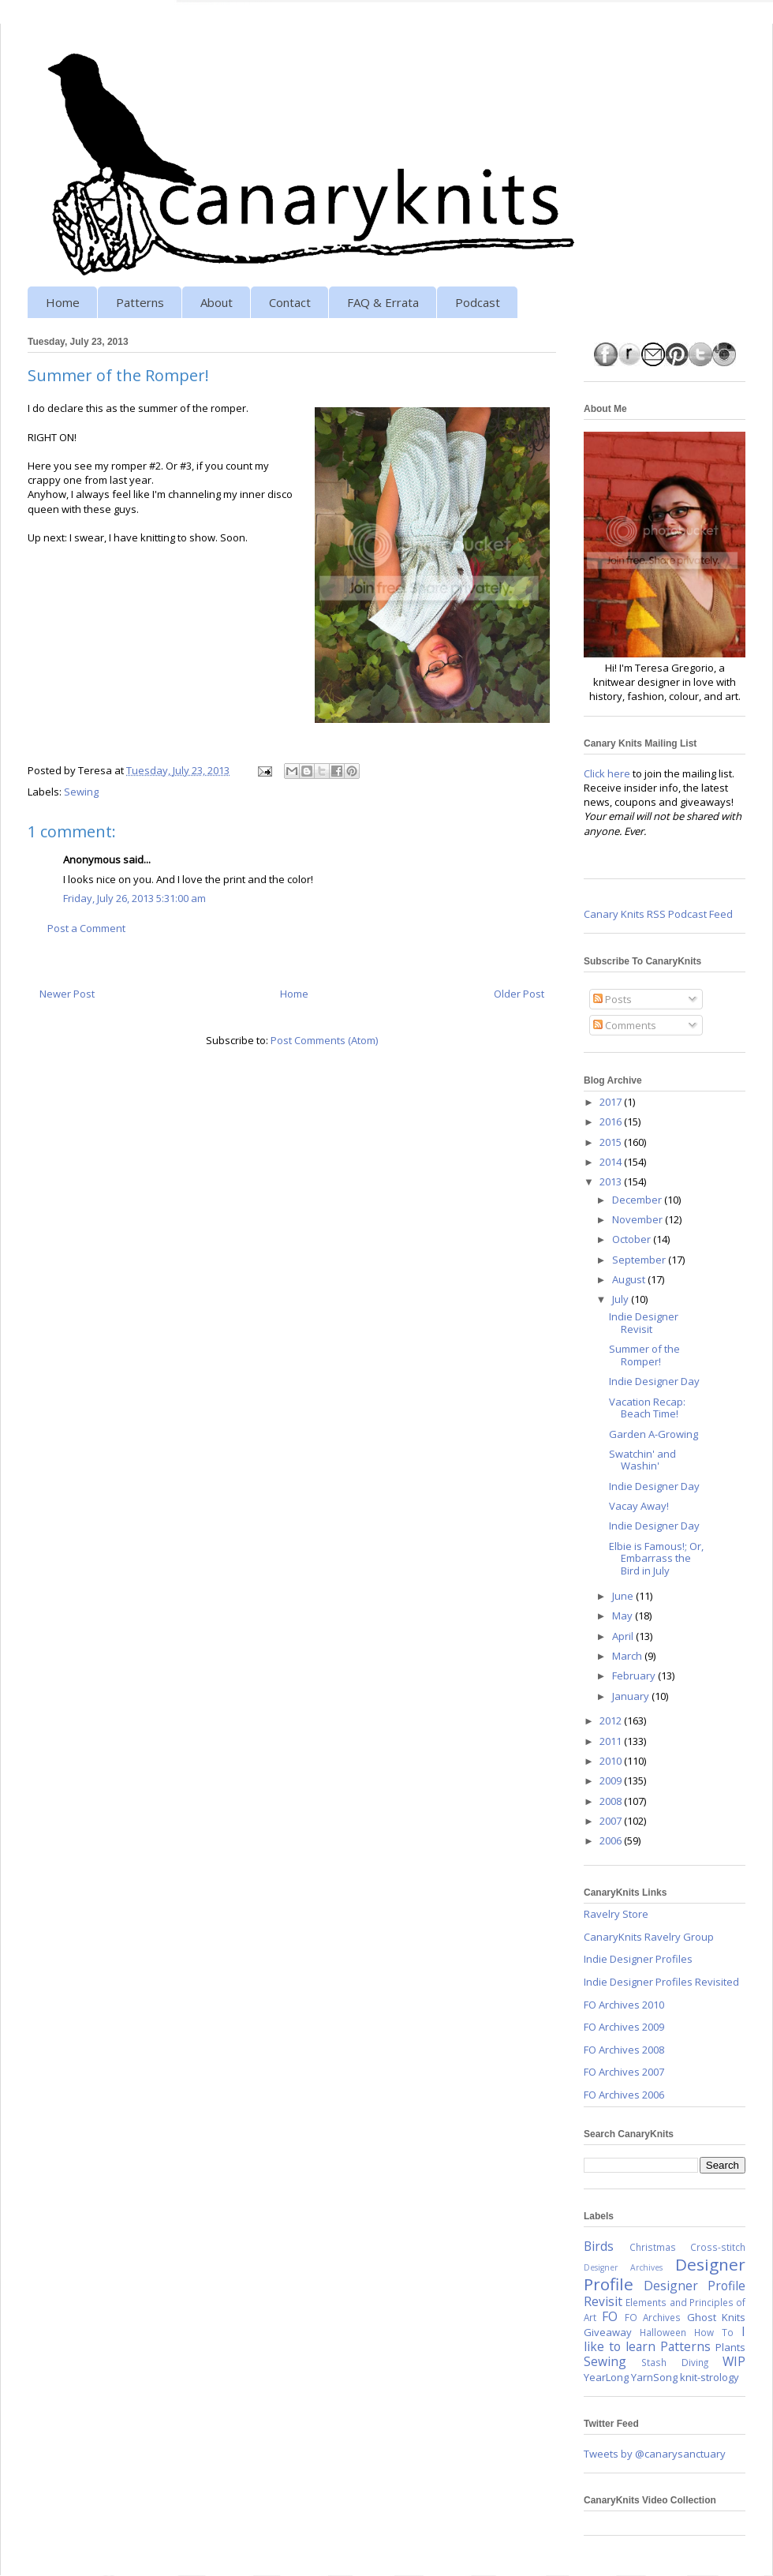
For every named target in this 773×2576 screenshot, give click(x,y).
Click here (607, 773)
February (635, 1675)
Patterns (140, 302)
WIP (734, 2361)
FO (610, 2316)
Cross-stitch (717, 2247)
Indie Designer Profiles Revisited (661, 1982)
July (621, 1299)
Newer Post (67, 994)
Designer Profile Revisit (664, 2293)
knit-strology (709, 2377)
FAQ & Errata (383, 302)
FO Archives (653, 2317)
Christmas (652, 2247)
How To (714, 2332)
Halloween (663, 2332)
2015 (611, 1142)
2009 (611, 1780)
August (630, 1279)
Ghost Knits (716, 2317)
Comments (624, 1025)
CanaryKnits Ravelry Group (649, 1937)
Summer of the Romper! (644, 1355)
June (624, 1596)
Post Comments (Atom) (324, 1040)
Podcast (477, 302)
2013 (611, 1181)
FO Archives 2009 (624, 2027)
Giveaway (608, 2332)
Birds (599, 2246)
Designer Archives (623, 2267)
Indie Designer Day (654, 1381)
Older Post (519, 994)
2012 (611, 1720)
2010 (611, 1761)
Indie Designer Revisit (643, 1322)
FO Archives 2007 (624, 2072)
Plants (730, 2347)
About (216, 302)
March (628, 1656)
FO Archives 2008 (624, 2049)
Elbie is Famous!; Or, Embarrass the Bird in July (656, 1558)
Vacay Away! (639, 1506)
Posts (612, 999)
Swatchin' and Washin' (642, 1460)
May (623, 1615)
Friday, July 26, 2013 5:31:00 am (134, 898)
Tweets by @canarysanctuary (655, 2454)
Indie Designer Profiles (638, 1959)
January (632, 1696)
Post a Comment (86, 928)
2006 (611, 1840)
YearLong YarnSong (631, 2377)
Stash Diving (674, 2362)
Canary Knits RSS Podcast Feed (658, 914)
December (638, 1200)
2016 (611, 1121)
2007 (611, 1821)
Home (63, 302)
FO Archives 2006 (624, 2094)
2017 (611, 1102)
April (624, 1636)
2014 (611, 1162)
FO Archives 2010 (624, 2005)
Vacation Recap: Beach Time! (647, 1408)
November (638, 1219)
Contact (290, 302)
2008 (611, 1801)
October (632, 1239)
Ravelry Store (616, 1914)
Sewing (81, 791)
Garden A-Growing (653, 1434)
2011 (611, 1741)
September (640, 1259)
